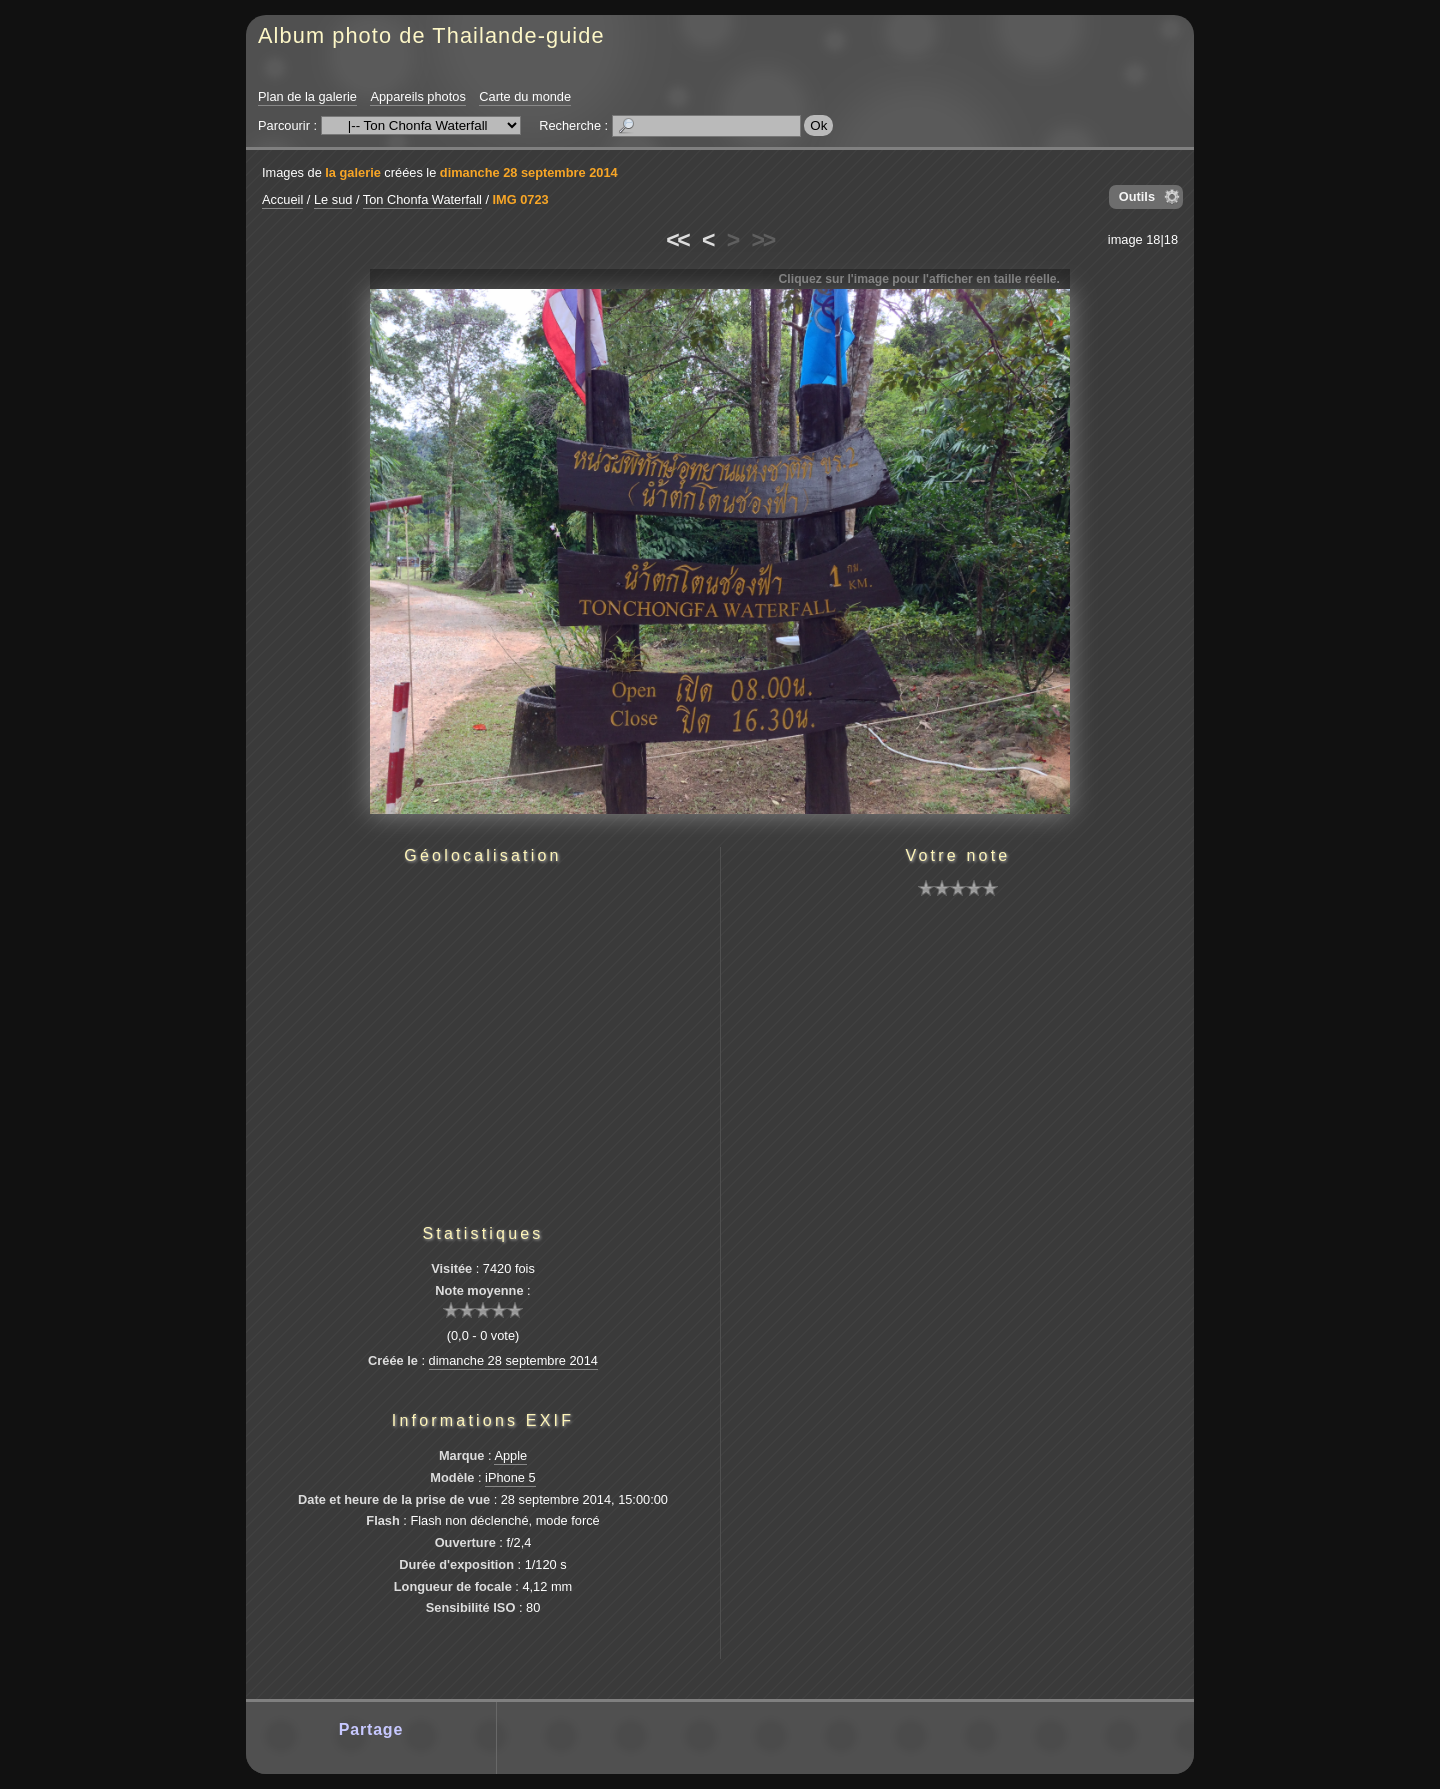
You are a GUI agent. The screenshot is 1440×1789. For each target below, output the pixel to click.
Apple (510, 1455)
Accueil (282, 199)
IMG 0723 (521, 199)
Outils (1137, 196)
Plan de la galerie (307, 96)
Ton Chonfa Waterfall (422, 199)
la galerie (353, 172)
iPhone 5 (510, 1477)
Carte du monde (525, 96)
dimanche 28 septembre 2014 (529, 172)
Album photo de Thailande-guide (431, 35)
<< (677, 240)
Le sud (333, 199)
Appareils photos (417, 96)
